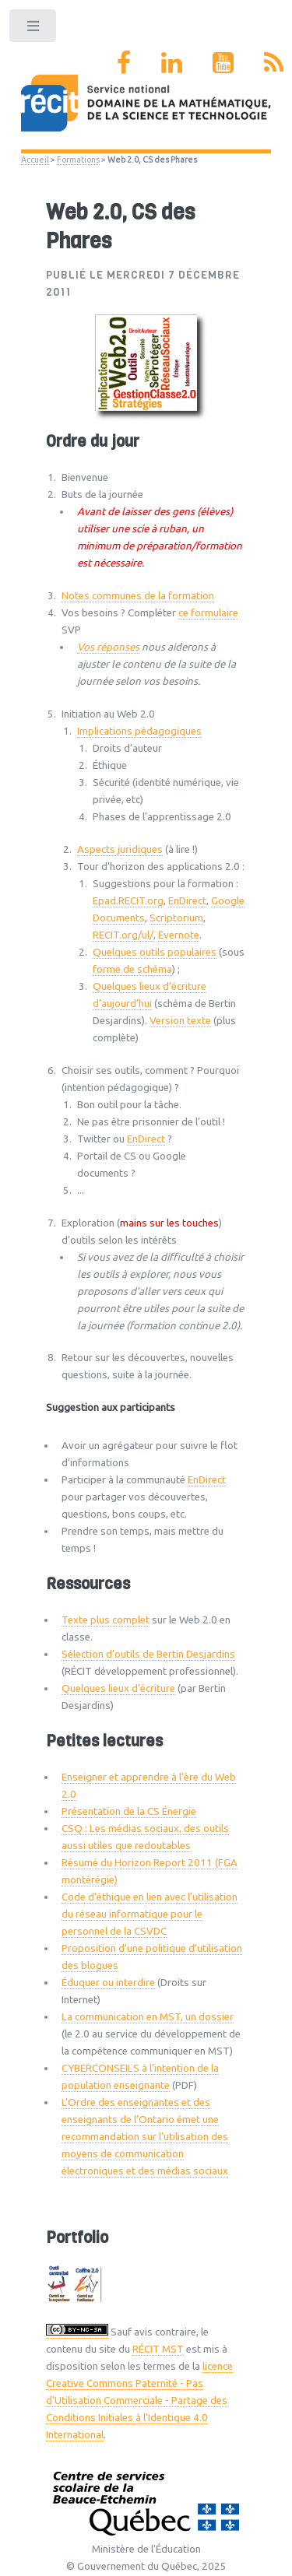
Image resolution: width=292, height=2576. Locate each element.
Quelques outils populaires (154, 952)
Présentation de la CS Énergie (129, 1811)
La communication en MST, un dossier (148, 2017)
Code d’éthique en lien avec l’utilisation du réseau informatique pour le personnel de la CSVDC (149, 1914)
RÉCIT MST (158, 2349)
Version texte (180, 1021)
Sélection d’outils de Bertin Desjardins (148, 1654)
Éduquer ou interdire (108, 1982)
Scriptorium (176, 918)
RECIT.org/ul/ (123, 935)
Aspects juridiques (120, 849)
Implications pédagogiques (139, 731)
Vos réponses (108, 647)
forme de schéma (132, 969)
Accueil (35, 159)
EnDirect (187, 901)
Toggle (34, 29)
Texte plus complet (106, 1620)
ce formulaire (208, 613)
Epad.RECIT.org (128, 901)
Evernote (178, 935)
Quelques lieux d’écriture (118, 1688)
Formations (78, 159)
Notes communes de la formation (138, 596)
